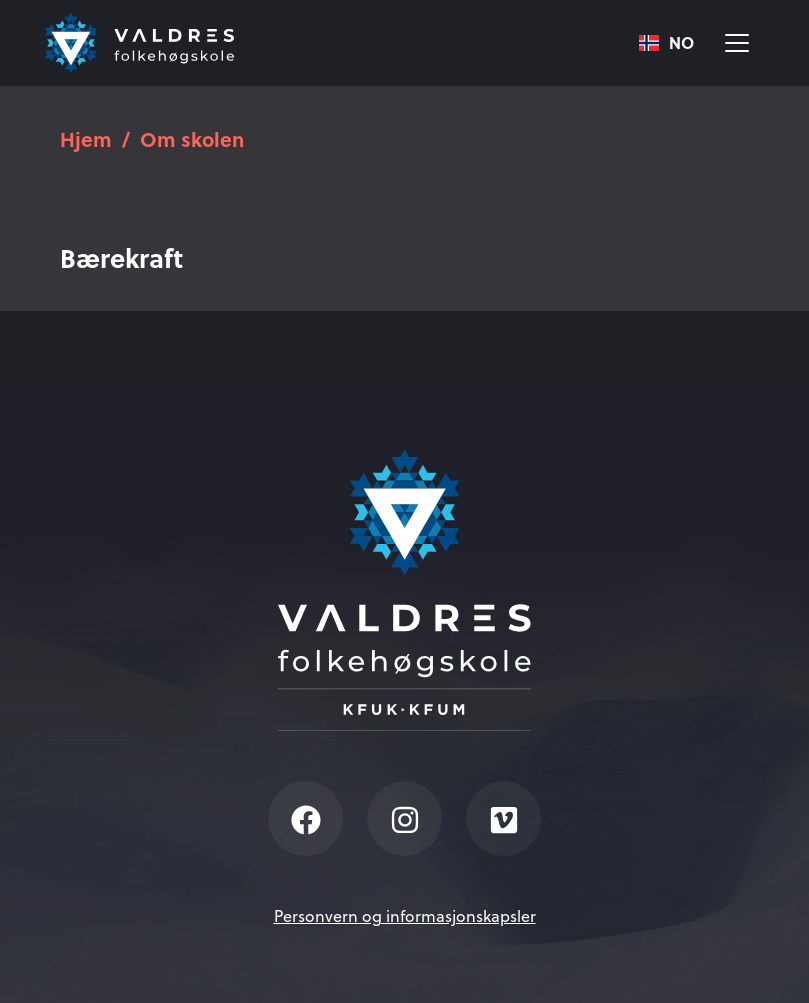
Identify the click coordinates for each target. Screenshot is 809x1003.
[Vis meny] (737, 43)
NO (666, 43)
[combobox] (666, 43)
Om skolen (192, 138)
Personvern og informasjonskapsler (405, 916)
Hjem (86, 138)
